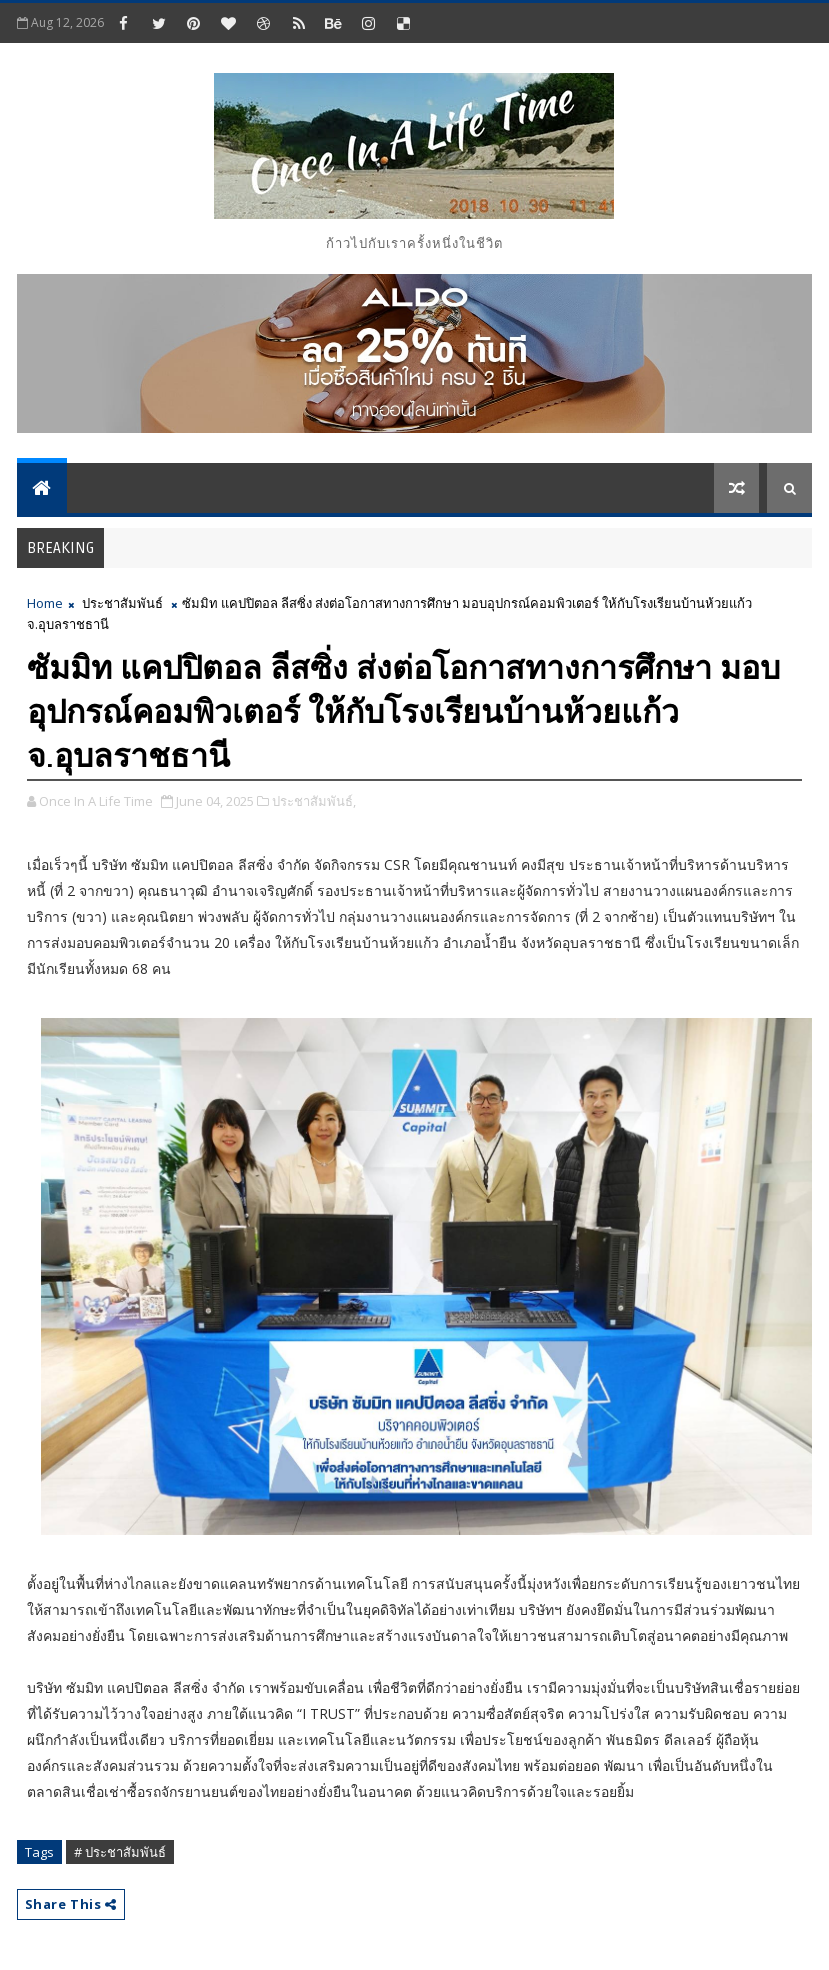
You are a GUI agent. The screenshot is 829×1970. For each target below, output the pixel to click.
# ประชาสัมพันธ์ (120, 1852)
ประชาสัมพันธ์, (314, 801)
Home (45, 603)
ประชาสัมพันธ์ (122, 603)
